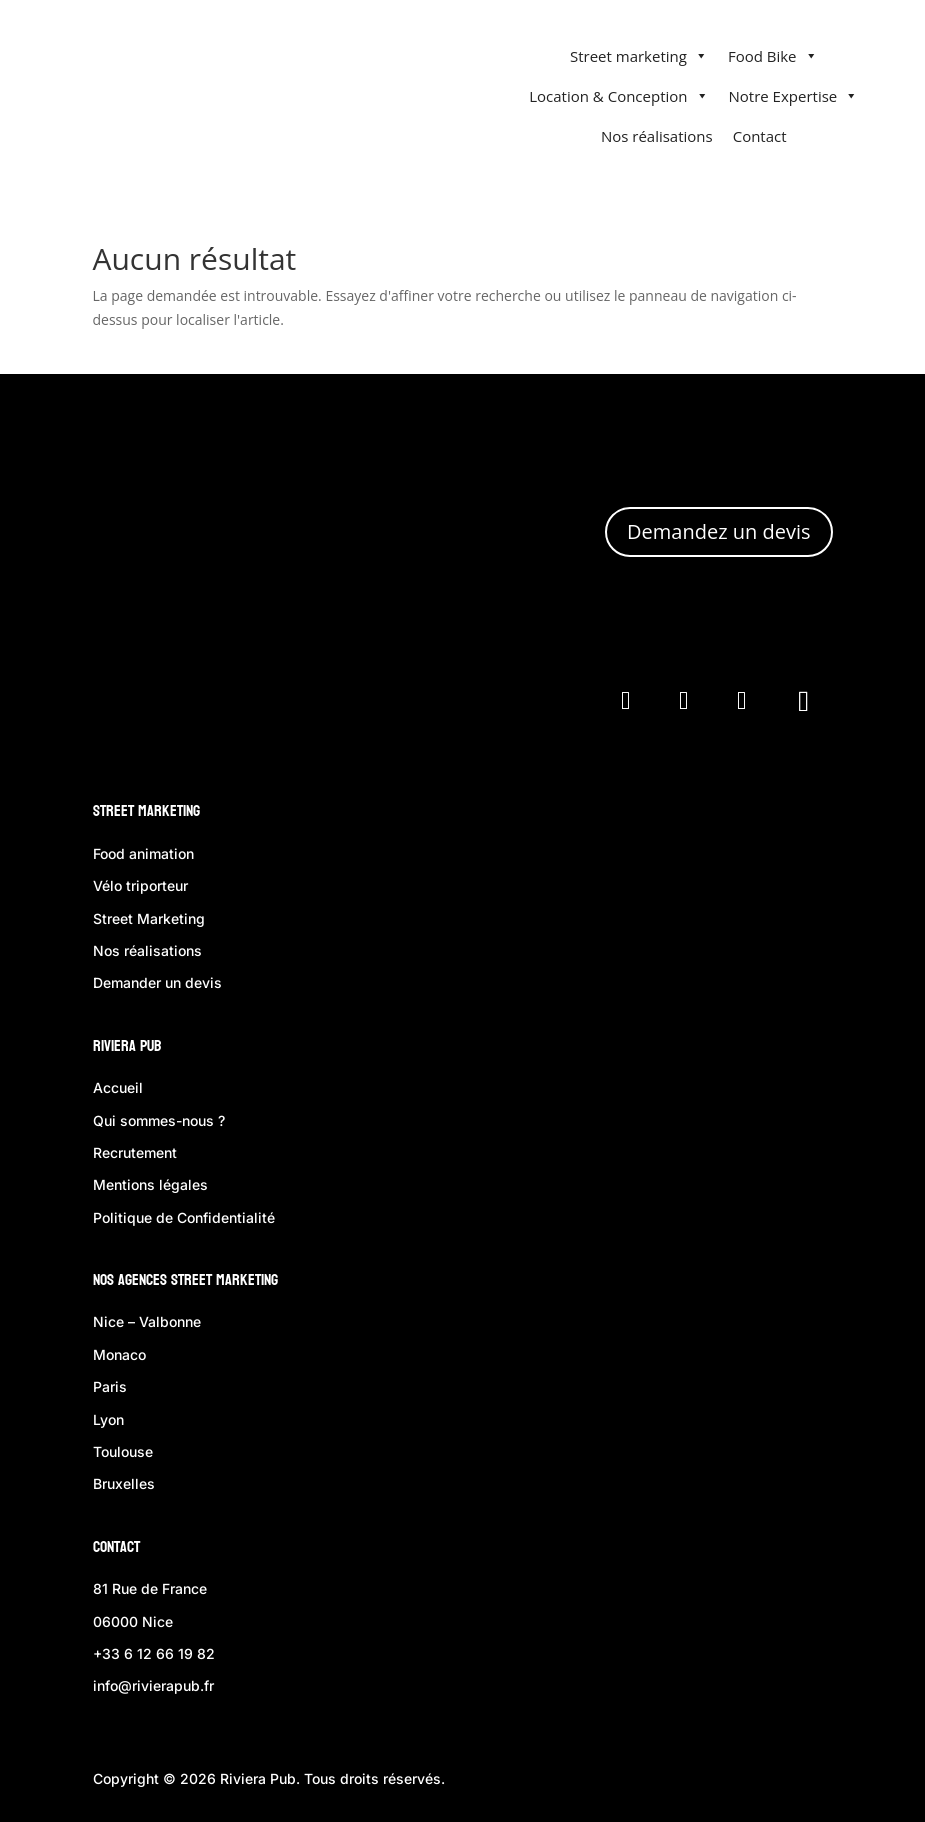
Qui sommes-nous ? (159, 1120)
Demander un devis (157, 982)
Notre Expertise (794, 96)
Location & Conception (618, 96)
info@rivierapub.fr (153, 1685)
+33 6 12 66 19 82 (154, 1653)
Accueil (118, 1087)
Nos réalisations (657, 136)
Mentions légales (150, 1184)
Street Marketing (146, 810)
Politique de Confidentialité (184, 1217)
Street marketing (639, 56)
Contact (760, 136)
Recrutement (135, 1152)
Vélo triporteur (140, 885)
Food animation (143, 853)
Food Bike (773, 56)
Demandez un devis (718, 531)
